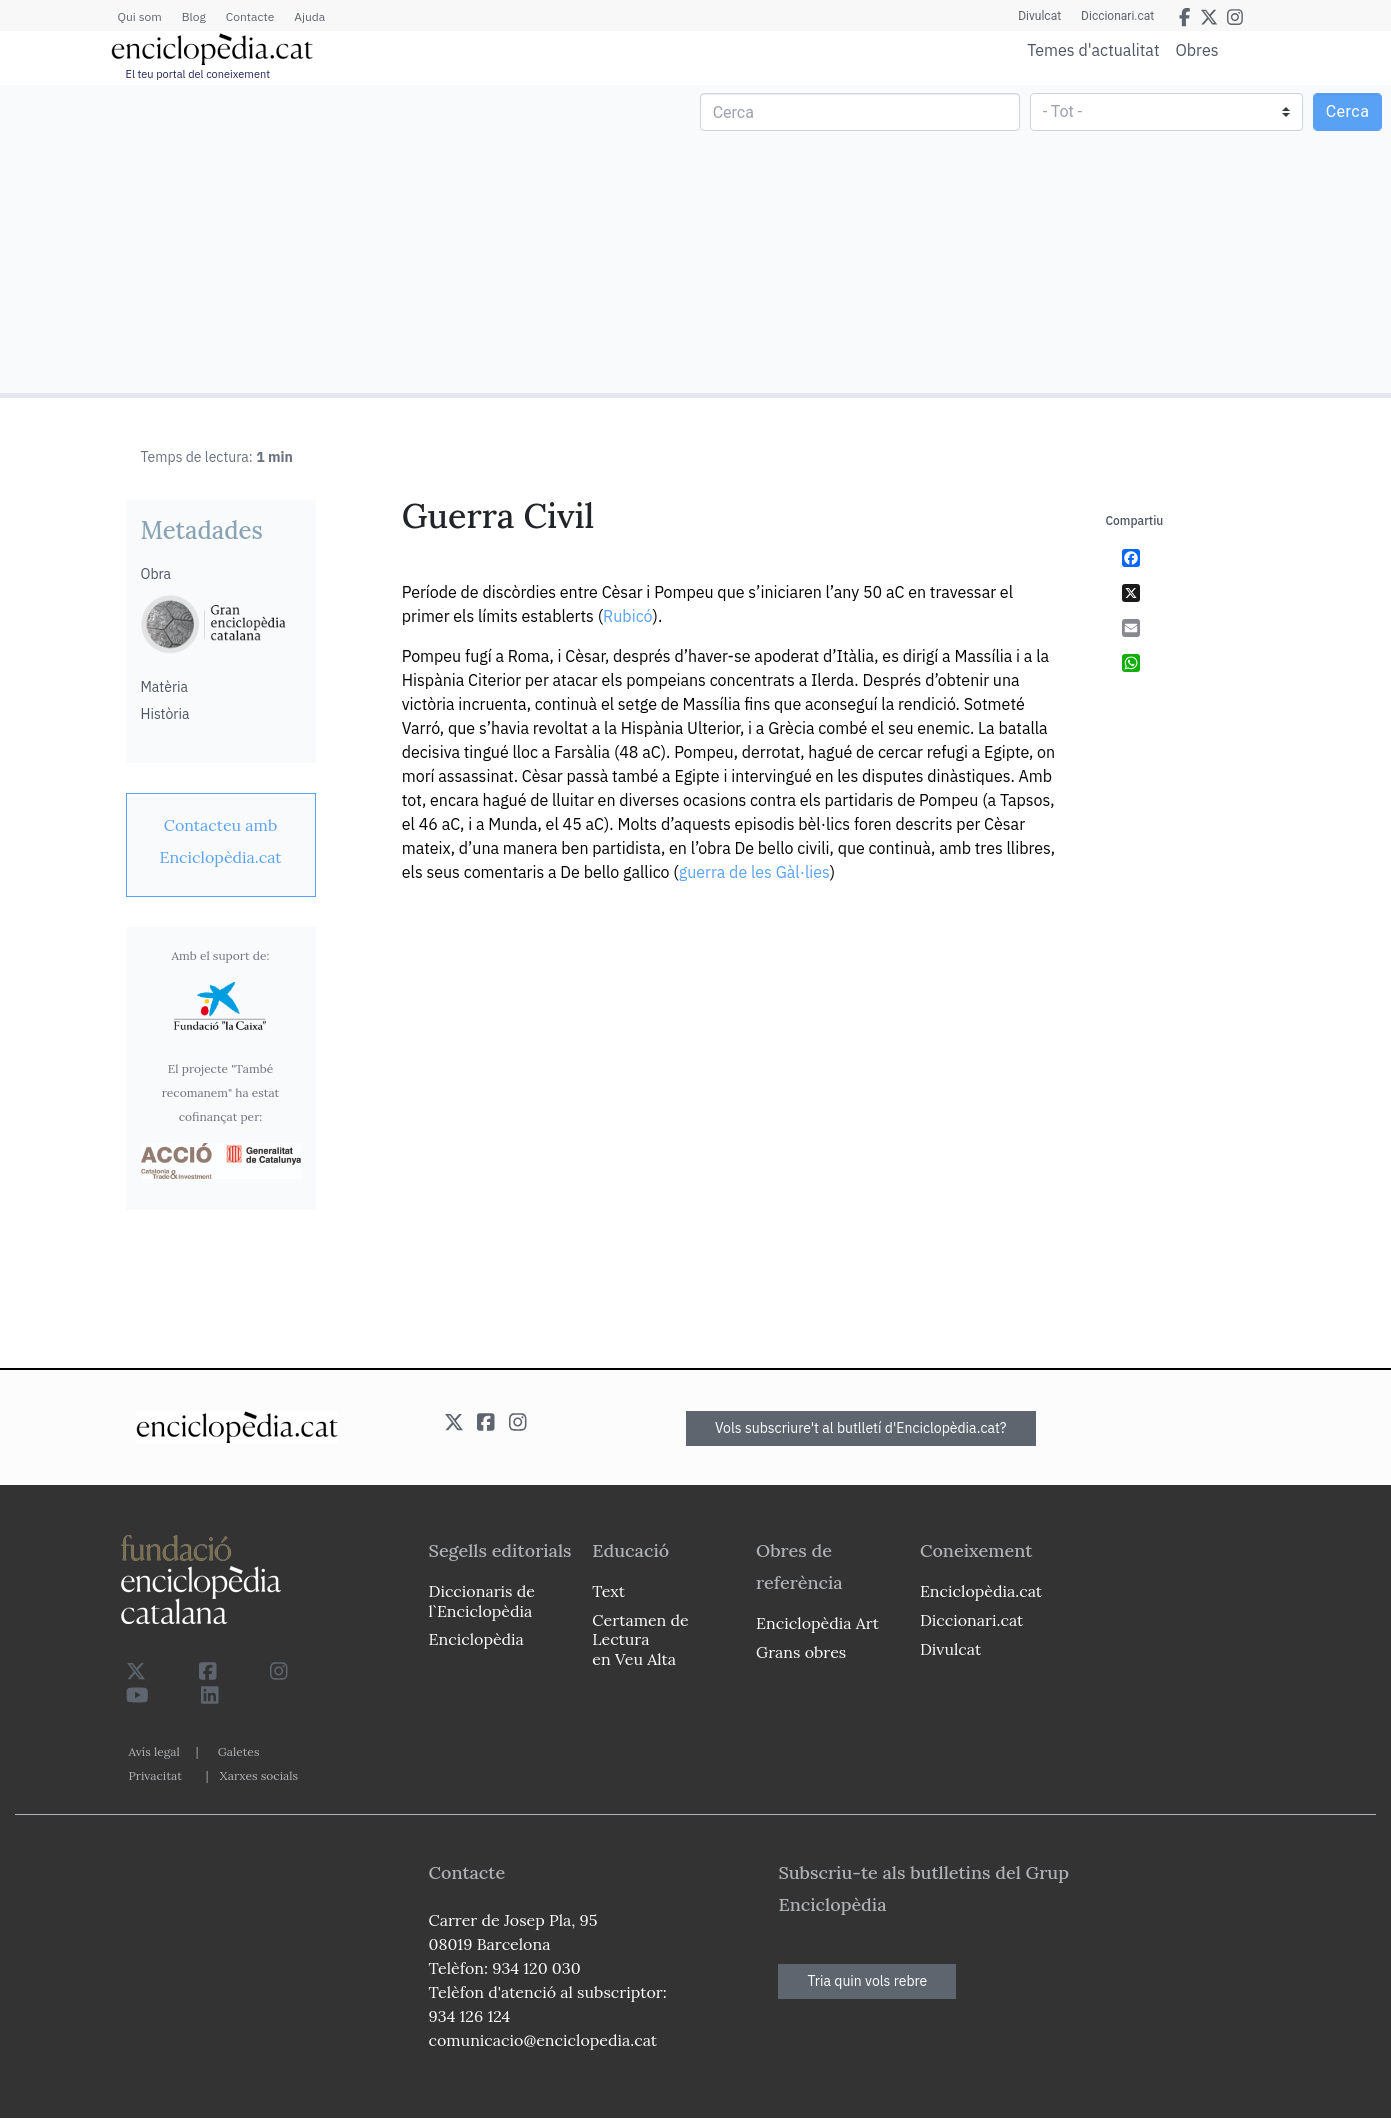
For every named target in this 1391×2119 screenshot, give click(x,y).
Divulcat (1039, 16)
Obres (1197, 49)
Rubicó (628, 616)
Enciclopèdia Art (817, 1623)
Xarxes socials (259, 1775)
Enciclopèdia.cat (981, 1591)
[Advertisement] (350, 238)
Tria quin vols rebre (867, 1981)
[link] (221, 841)
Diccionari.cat (1117, 16)
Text (608, 1591)
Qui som (140, 16)
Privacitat (155, 1775)
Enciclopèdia (476, 1639)
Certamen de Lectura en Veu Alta (640, 1639)
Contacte (250, 16)
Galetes (239, 1751)
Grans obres (801, 1652)
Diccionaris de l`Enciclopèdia (482, 1600)
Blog (194, 16)
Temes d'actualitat (1093, 50)
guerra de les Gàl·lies (754, 872)
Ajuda (309, 16)
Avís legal (154, 1751)
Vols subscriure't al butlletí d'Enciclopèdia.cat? (861, 1428)
